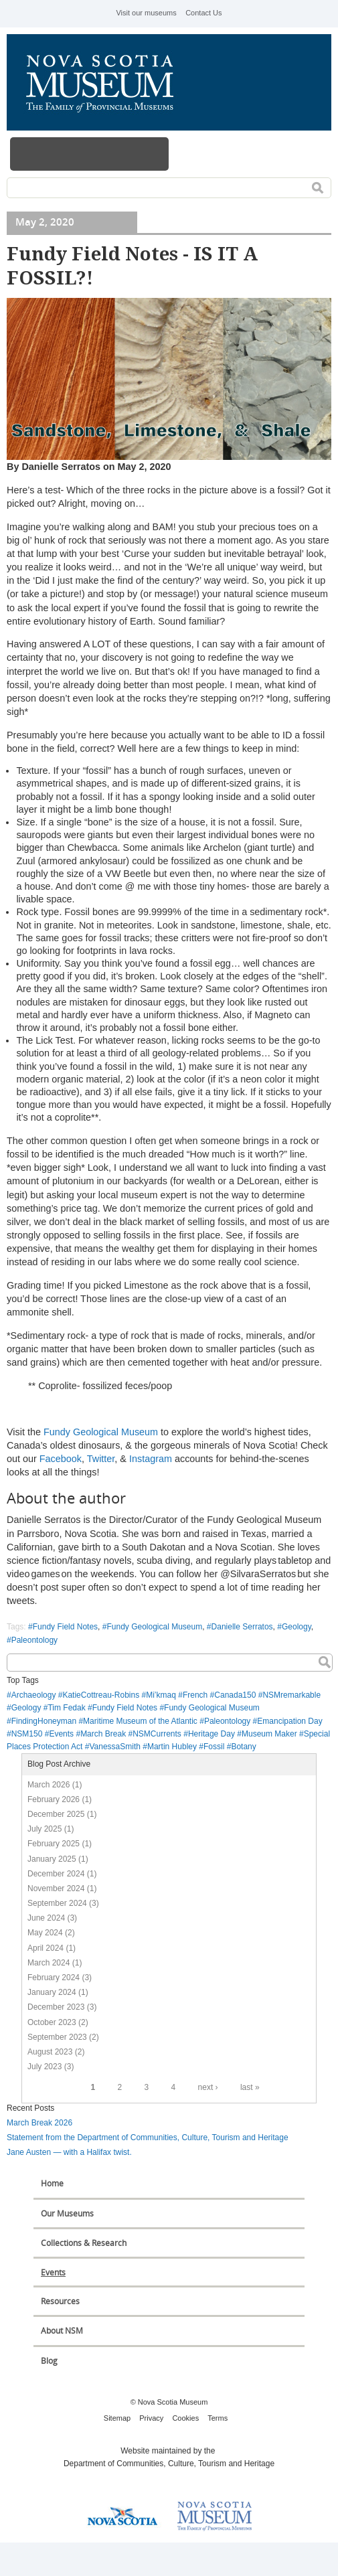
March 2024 (48, 1962)
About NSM (62, 2330)
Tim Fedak (66, 1707)
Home (52, 2183)
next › (208, 2087)
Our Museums (67, 2213)
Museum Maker (269, 1734)
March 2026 (48, 1784)
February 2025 (53, 1843)
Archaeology (33, 1695)
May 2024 (45, 1932)
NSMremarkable (291, 1695)
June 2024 (46, 1918)
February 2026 (53, 1799)
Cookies (185, 2418)
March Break (103, 1734)
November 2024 (55, 1888)
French (195, 1695)
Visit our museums (146, 13)
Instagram (150, 1458)
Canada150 (235, 1695)
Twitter (101, 1458)
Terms (217, 2418)
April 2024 (45, 1948)
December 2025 (55, 1814)
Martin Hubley (172, 1746)
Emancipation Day (289, 1721)
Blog (49, 2360)
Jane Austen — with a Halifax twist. (69, 2152)
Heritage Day (211, 1734)
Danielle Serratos (242, 1626)
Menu (89, 154)
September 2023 (57, 2037)
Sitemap (117, 2418)
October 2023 (51, 2022)
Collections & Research (83, 2243)
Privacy (151, 2418)
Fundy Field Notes (65, 1626)
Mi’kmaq (161, 1695)
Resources (60, 2301)
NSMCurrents (157, 1734)
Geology (296, 1626)
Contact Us (203, 13)
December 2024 (55, 1873)
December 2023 (55, 2007)
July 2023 (44, 2066)
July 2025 (44, 1829)
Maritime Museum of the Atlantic (140, 1721)
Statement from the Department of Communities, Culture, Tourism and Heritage (147, 2137)
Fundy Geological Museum (101, 1432)
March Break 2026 (39, 2122)
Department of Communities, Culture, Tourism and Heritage (169, 2463)
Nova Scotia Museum (107, 82)
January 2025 (51, 1859)
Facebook (60, 1458)
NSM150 (27, 1734)
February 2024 (53, 1977)
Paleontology (34, 1640)
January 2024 (51, 1992)
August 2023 (49, 2052)
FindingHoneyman (43, 1721)
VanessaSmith (114, 1746)
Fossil (213, 1746)
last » (250, 2087)
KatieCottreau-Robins (100, 1695)
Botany (243, 1746)
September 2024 (57, 1903)
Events (61, 1734)
